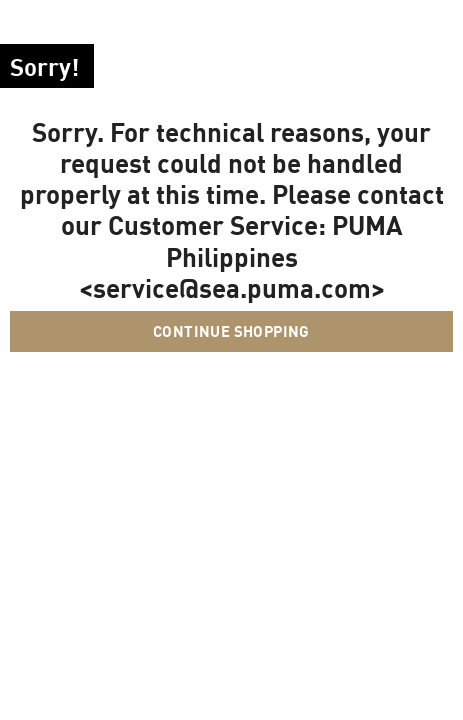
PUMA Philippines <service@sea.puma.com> (241, 255)
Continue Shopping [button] (231, 331)
